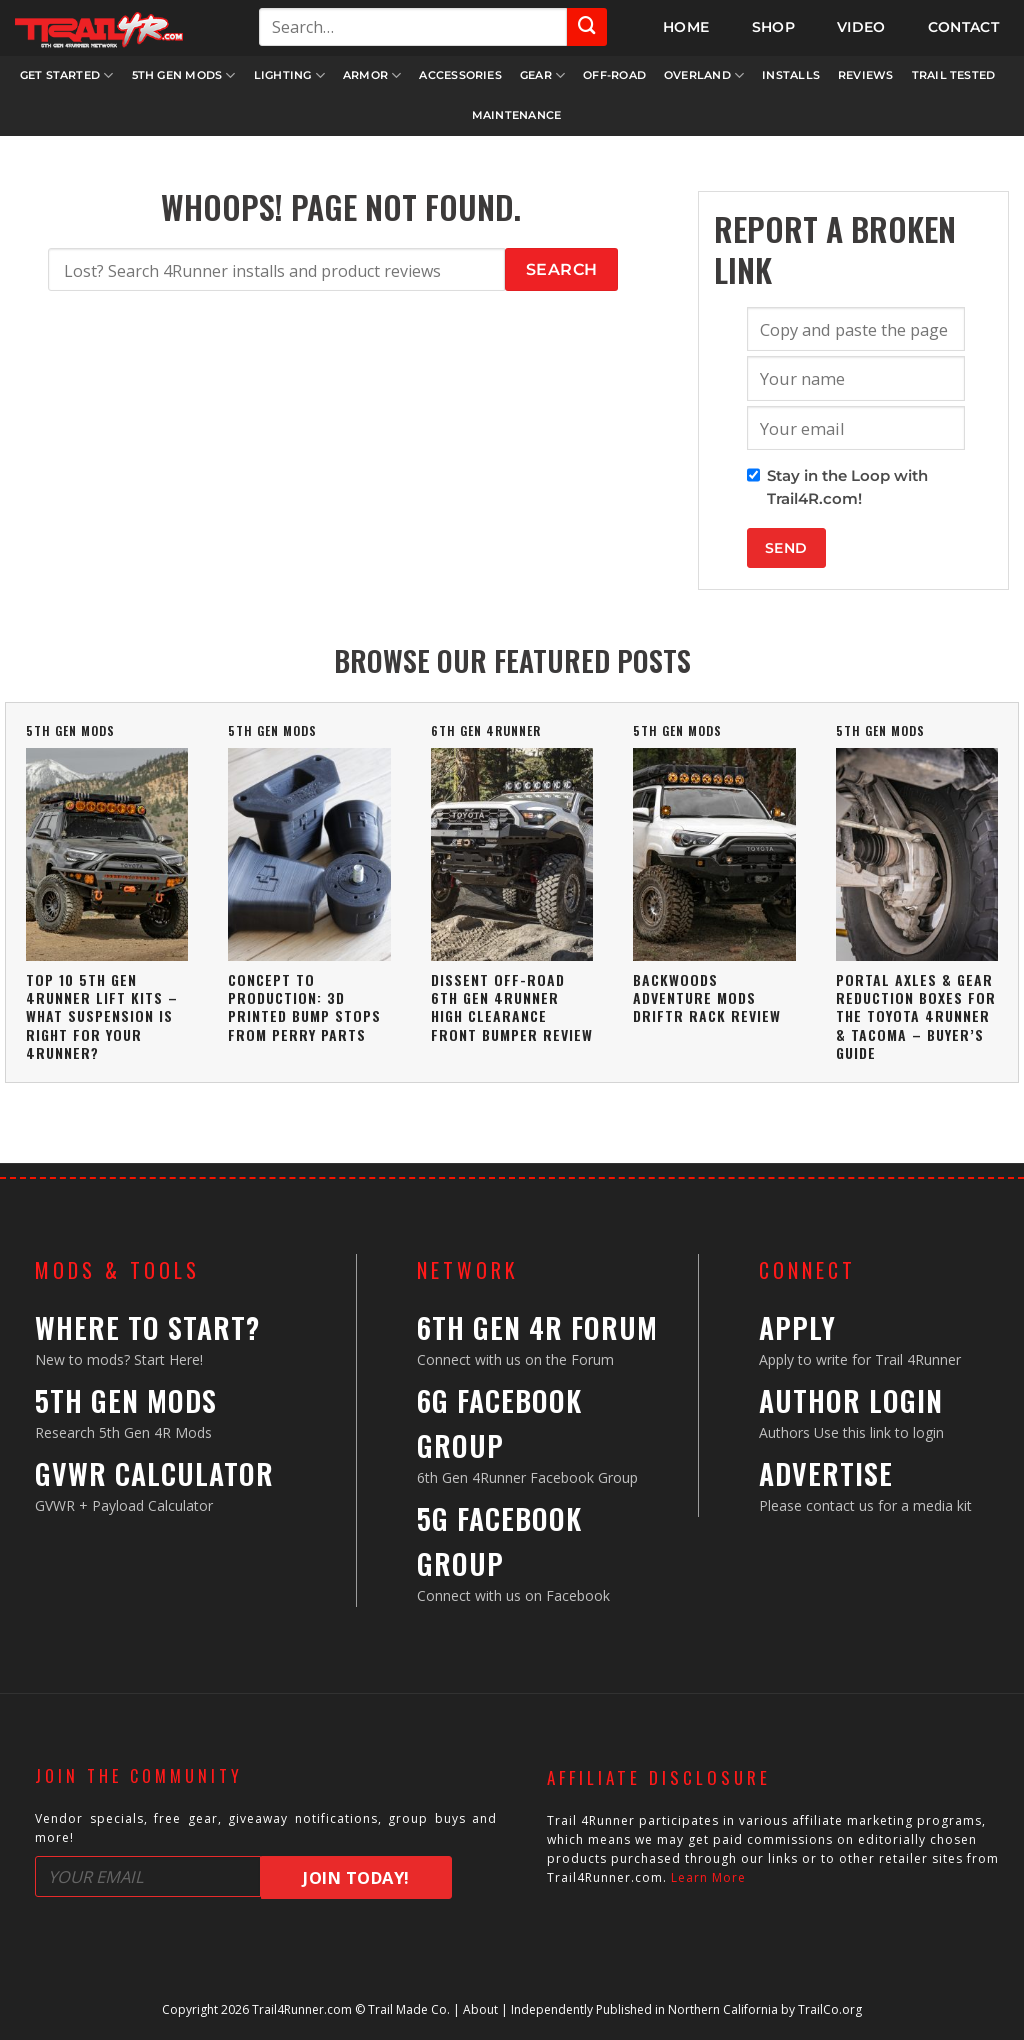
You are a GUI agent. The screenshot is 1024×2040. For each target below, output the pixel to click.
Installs (791, 75)
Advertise (826, 1473)
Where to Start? (147, 1327)
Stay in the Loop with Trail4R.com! (847, 487)
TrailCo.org (830, 2009)
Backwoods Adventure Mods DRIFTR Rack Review (707, 997)
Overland (704, 75)
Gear (542, 75)
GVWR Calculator (154, 1473)
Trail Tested (954, 75)
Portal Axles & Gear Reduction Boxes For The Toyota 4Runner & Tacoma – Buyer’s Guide (916, 1016)
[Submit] (587, 27)
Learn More (708, 1877)
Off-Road (614, 75)
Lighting (289, 75)
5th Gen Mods (184, 75)
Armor (372, 75)
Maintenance (516, 115)
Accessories (460, 75)
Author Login (851, 1400)
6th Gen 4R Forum (537, 1327)
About (480, 2009)
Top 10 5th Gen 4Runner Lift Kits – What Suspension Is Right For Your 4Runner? (102, 1016)
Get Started (67, 75)
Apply (797, 1327)
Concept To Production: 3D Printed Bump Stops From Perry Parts (304, 1007)
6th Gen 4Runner (486, 730)
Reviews (866, 75)
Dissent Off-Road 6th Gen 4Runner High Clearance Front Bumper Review (512, 1007)
